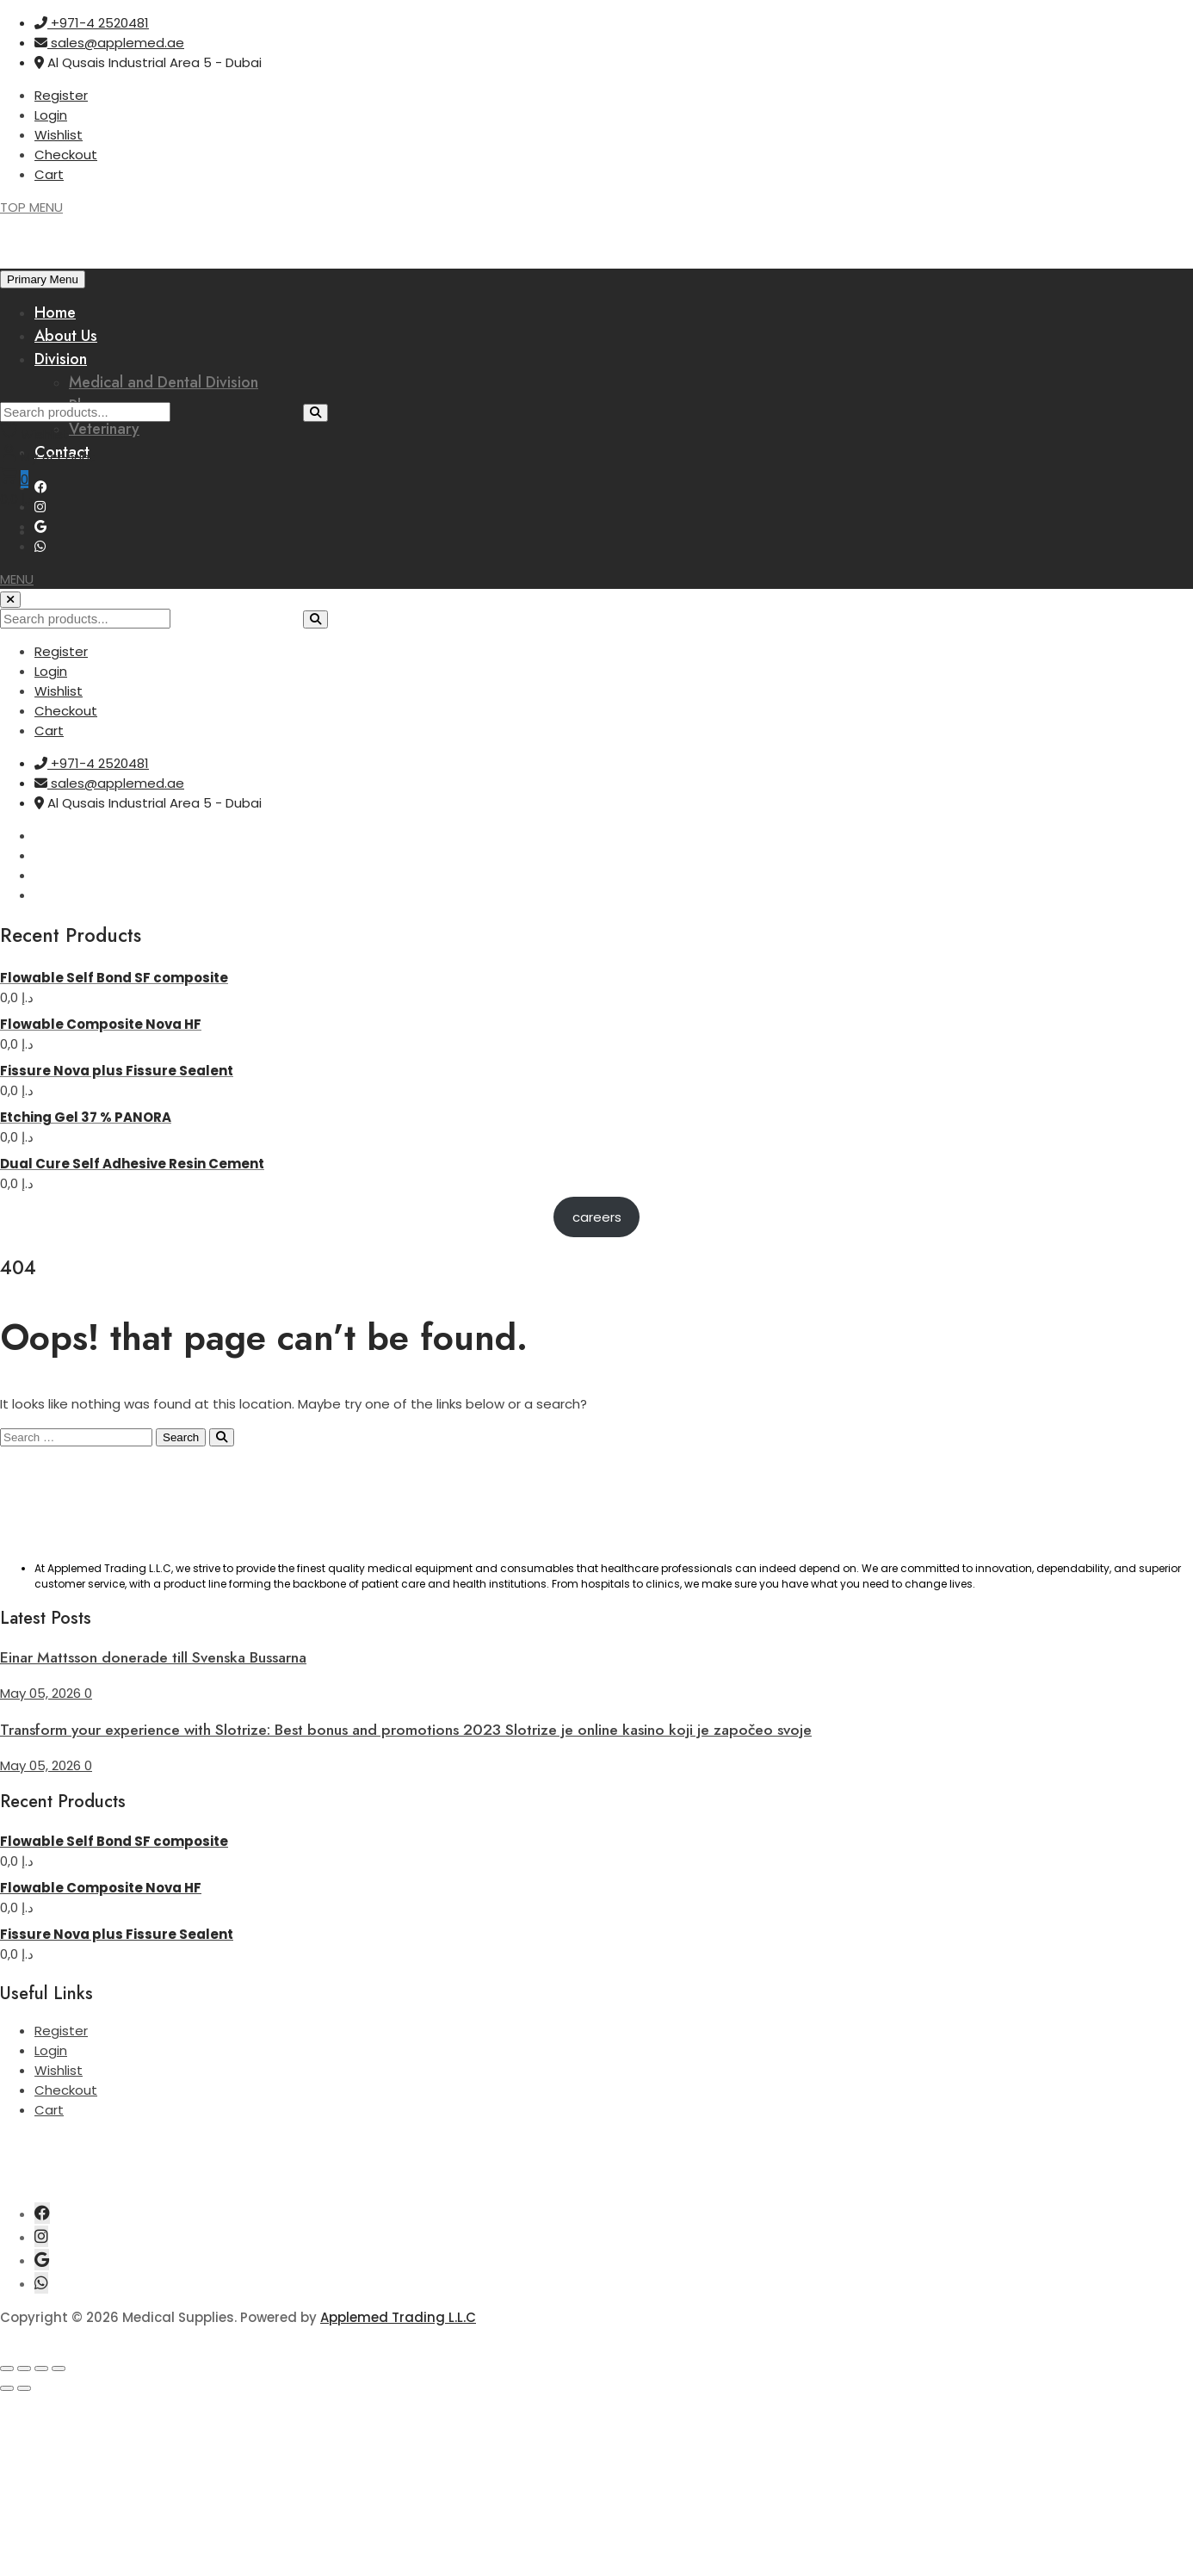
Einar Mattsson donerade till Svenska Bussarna (153, 1657)
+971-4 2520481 (91, 23)
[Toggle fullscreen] (24, 2368)
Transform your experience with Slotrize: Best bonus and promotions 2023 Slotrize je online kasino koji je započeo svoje (406, 1729)
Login (50, 115)
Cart (49, 174)
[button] (17, 579)
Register (61, 95)
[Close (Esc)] (58, 2368)
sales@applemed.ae (109, 43)
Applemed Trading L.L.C (398, 2317)
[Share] (41, 2368)
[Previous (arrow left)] (7, 2388)
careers (596, 1217)
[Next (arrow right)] (24, 2388)
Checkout (65, 155)
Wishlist (58, 135)
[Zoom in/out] (7, 2368)
